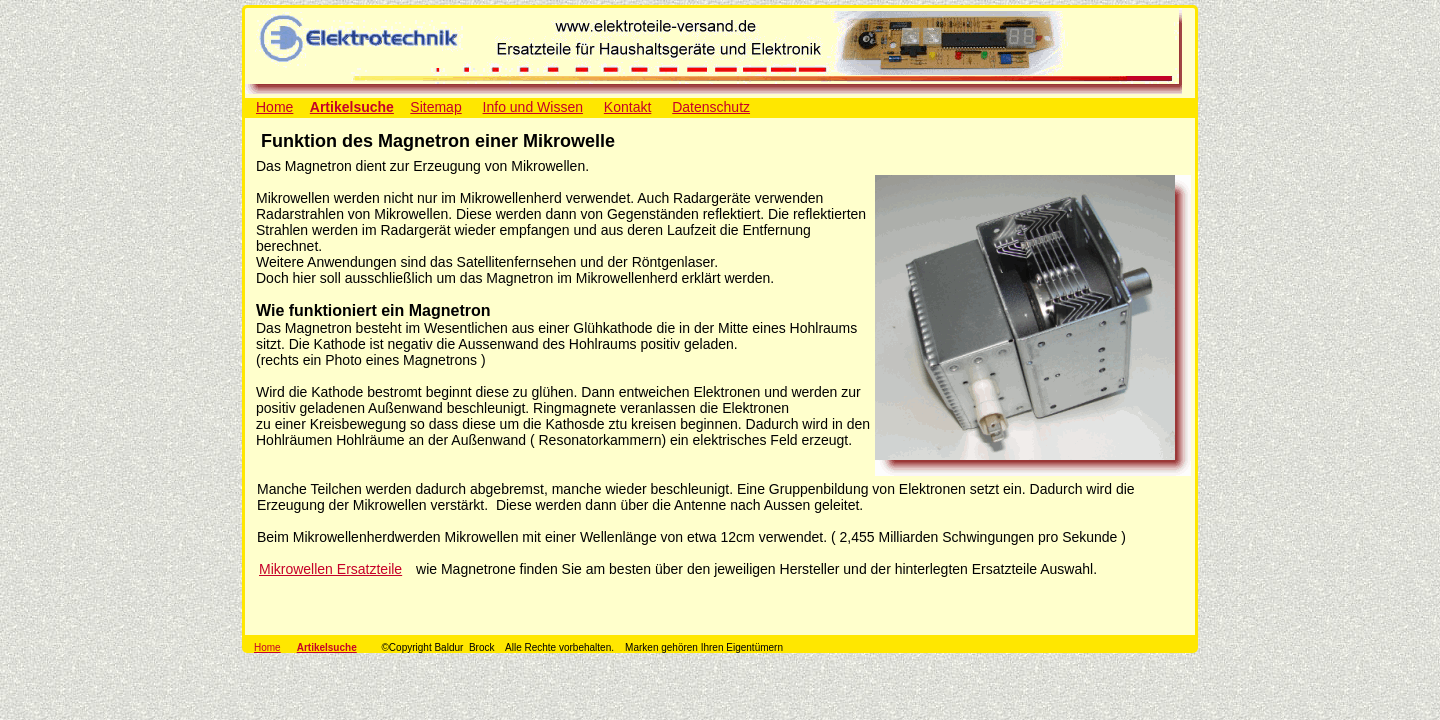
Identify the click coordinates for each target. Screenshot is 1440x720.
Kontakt (627, 107)
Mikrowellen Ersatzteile (330, 569)
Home (274, 107)
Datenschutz (711, 107)
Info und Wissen (533, 107)
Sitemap (435, 107)
